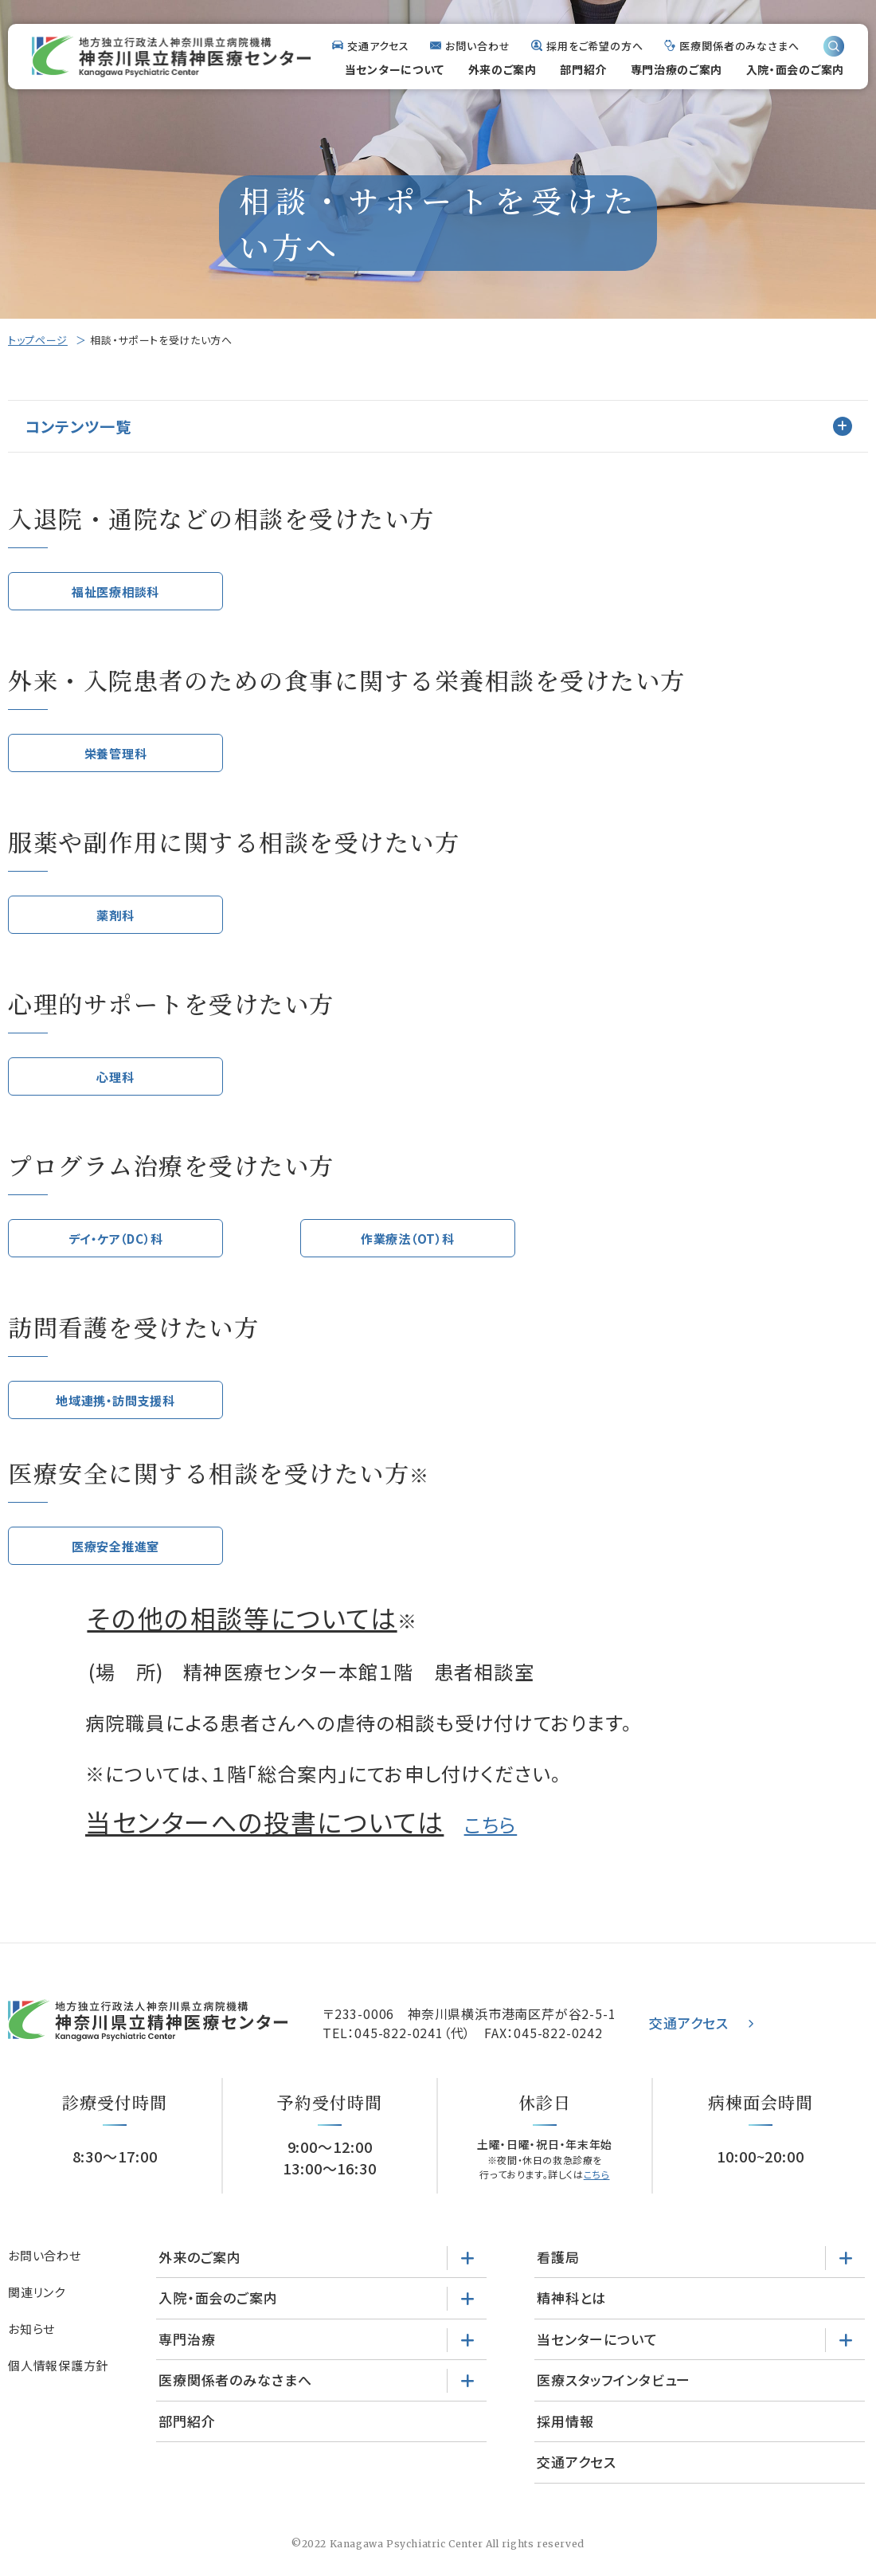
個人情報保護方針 (58, 2382)
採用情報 (565, 2438)
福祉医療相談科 (116, 592)
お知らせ (31, 2345)
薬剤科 (115, 921)
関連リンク (36, 2308)
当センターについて (394, 69)
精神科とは (571, 2314)
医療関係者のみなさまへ (739, 45)
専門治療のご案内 (677, 69)
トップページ (38, 339)
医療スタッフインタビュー (613, 2396)
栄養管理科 (115, 757)
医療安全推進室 (116, 1561)
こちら (491, 1841)
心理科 (115, 1085)
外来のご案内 (502, 69)
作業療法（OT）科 (407, 1249)
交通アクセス (378, 45)
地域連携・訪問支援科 (116, 1413)
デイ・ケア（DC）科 (116, 1249)
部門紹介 (583, 69)
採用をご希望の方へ (594, 45)
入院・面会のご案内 (795, 69)
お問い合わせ (477, 45)
